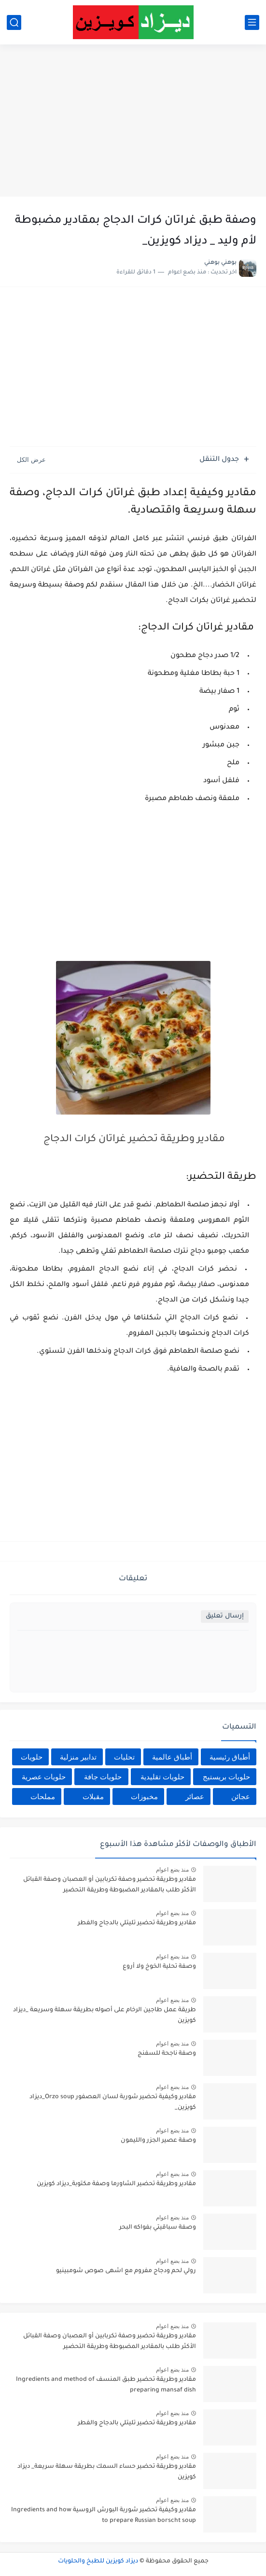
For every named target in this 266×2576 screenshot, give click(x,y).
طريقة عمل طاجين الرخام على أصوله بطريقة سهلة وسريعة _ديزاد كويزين (104, 2015)
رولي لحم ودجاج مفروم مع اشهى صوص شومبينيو (126, 2271)
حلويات (31, 1757)
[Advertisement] (133, 121)
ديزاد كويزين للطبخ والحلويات (98, 2561)
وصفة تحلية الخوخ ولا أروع (159, 1966)
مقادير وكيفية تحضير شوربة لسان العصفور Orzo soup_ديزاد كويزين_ (112, 2102)
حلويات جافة (103, 1777)
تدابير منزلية (78, 1757)
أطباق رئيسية (230, 1757)
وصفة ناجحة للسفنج (167, 2053)
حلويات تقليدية (162, 1777)
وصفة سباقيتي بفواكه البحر (157, 2227)
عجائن (240, 1796)
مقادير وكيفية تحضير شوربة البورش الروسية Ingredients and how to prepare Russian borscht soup (103, 2515)
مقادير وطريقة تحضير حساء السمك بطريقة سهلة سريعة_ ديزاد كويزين (106, 2472)
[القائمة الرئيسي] (252, 22)
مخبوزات (144, 1796)
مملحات (42, 1796)
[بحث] (14, 22)
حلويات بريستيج (226, 1777)
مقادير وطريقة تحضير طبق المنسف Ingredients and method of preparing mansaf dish (106, 2385)
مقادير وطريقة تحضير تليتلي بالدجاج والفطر (137, 1923)
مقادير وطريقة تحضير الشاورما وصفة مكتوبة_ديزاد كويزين (116, 2184)
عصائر (194, 1796)
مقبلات (93, 1796)
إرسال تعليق (225, 1616)
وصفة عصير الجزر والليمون (158, 2140)
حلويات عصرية (44, 1777)
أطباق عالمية (172, 1757)
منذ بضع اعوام (172, 1869)
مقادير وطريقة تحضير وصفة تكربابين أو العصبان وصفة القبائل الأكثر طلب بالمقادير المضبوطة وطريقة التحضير (109, 1885)
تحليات (124, 1757)
